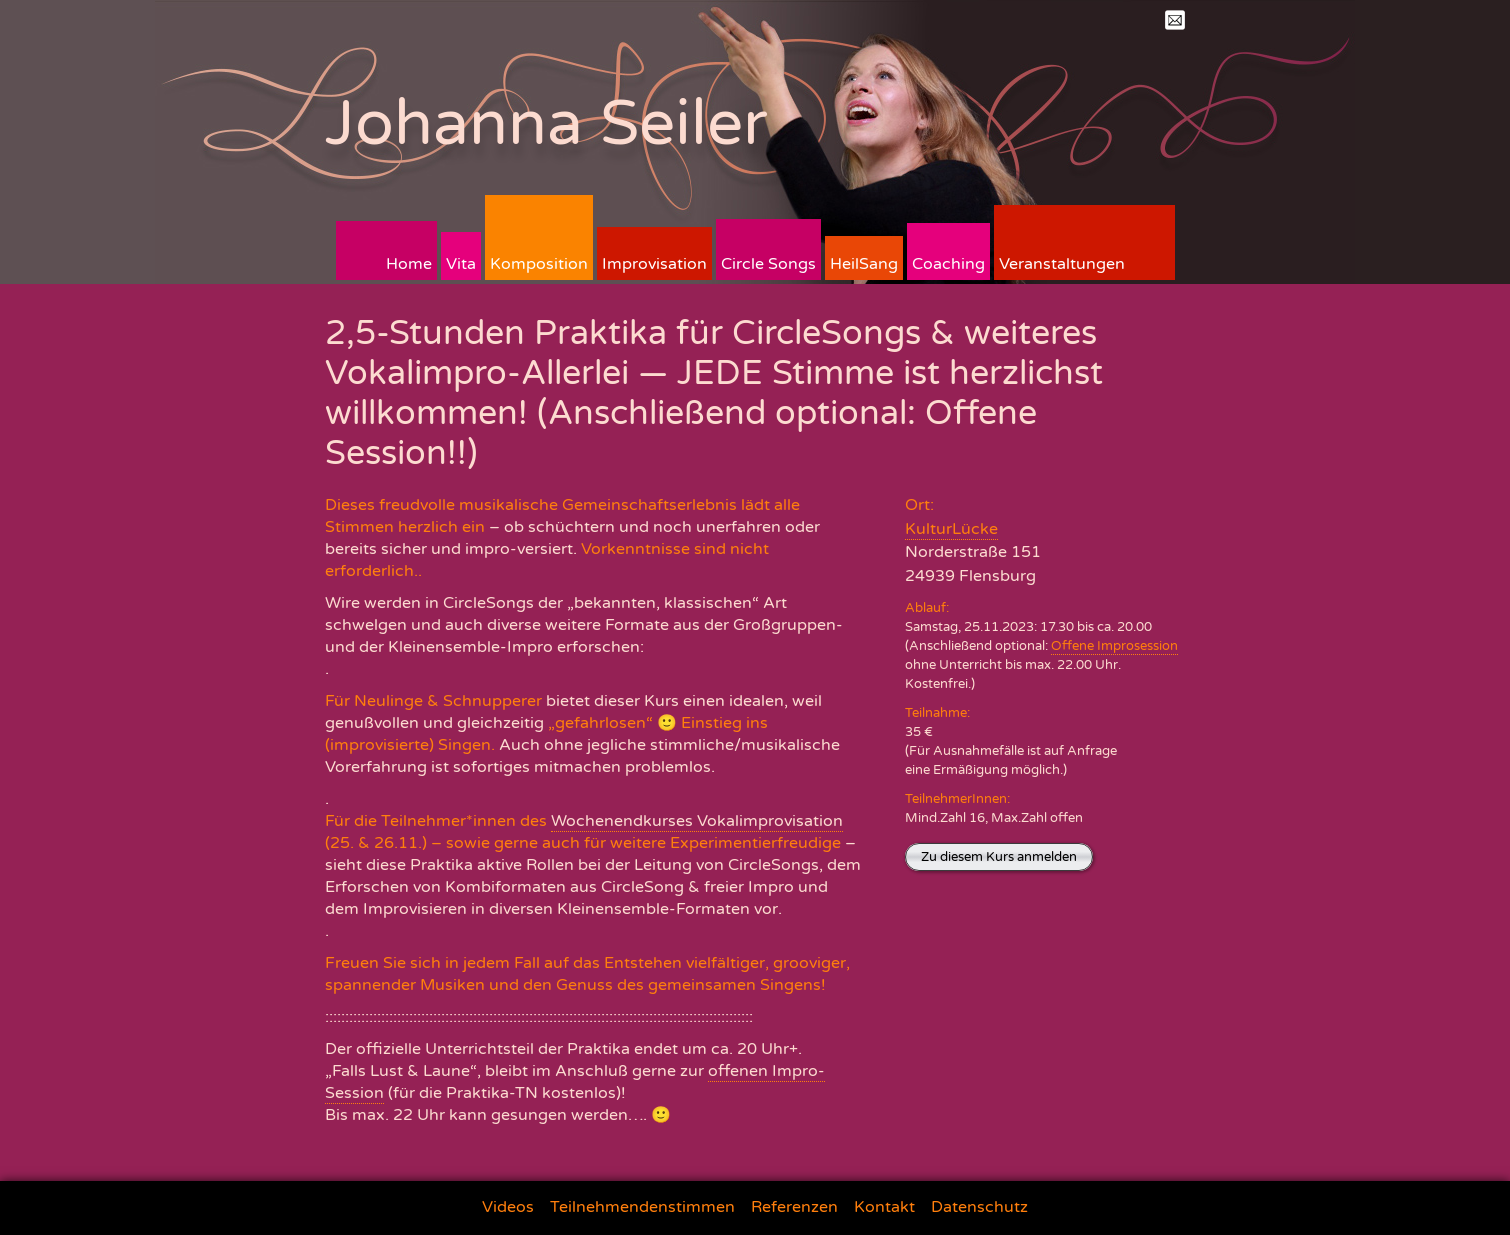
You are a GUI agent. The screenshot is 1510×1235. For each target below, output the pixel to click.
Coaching (948, 264)
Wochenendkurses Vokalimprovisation (697, 821)
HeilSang (864, 264)
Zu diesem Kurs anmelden (999, 857)
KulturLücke (951, 529)
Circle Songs (768, 264)
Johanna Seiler (546, 123)
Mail (1175, 20)
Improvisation (654, 264)
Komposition (539, 264)
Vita (461, 264)
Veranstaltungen (1062, 264)
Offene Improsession (1114, 646)
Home (409, 264)
